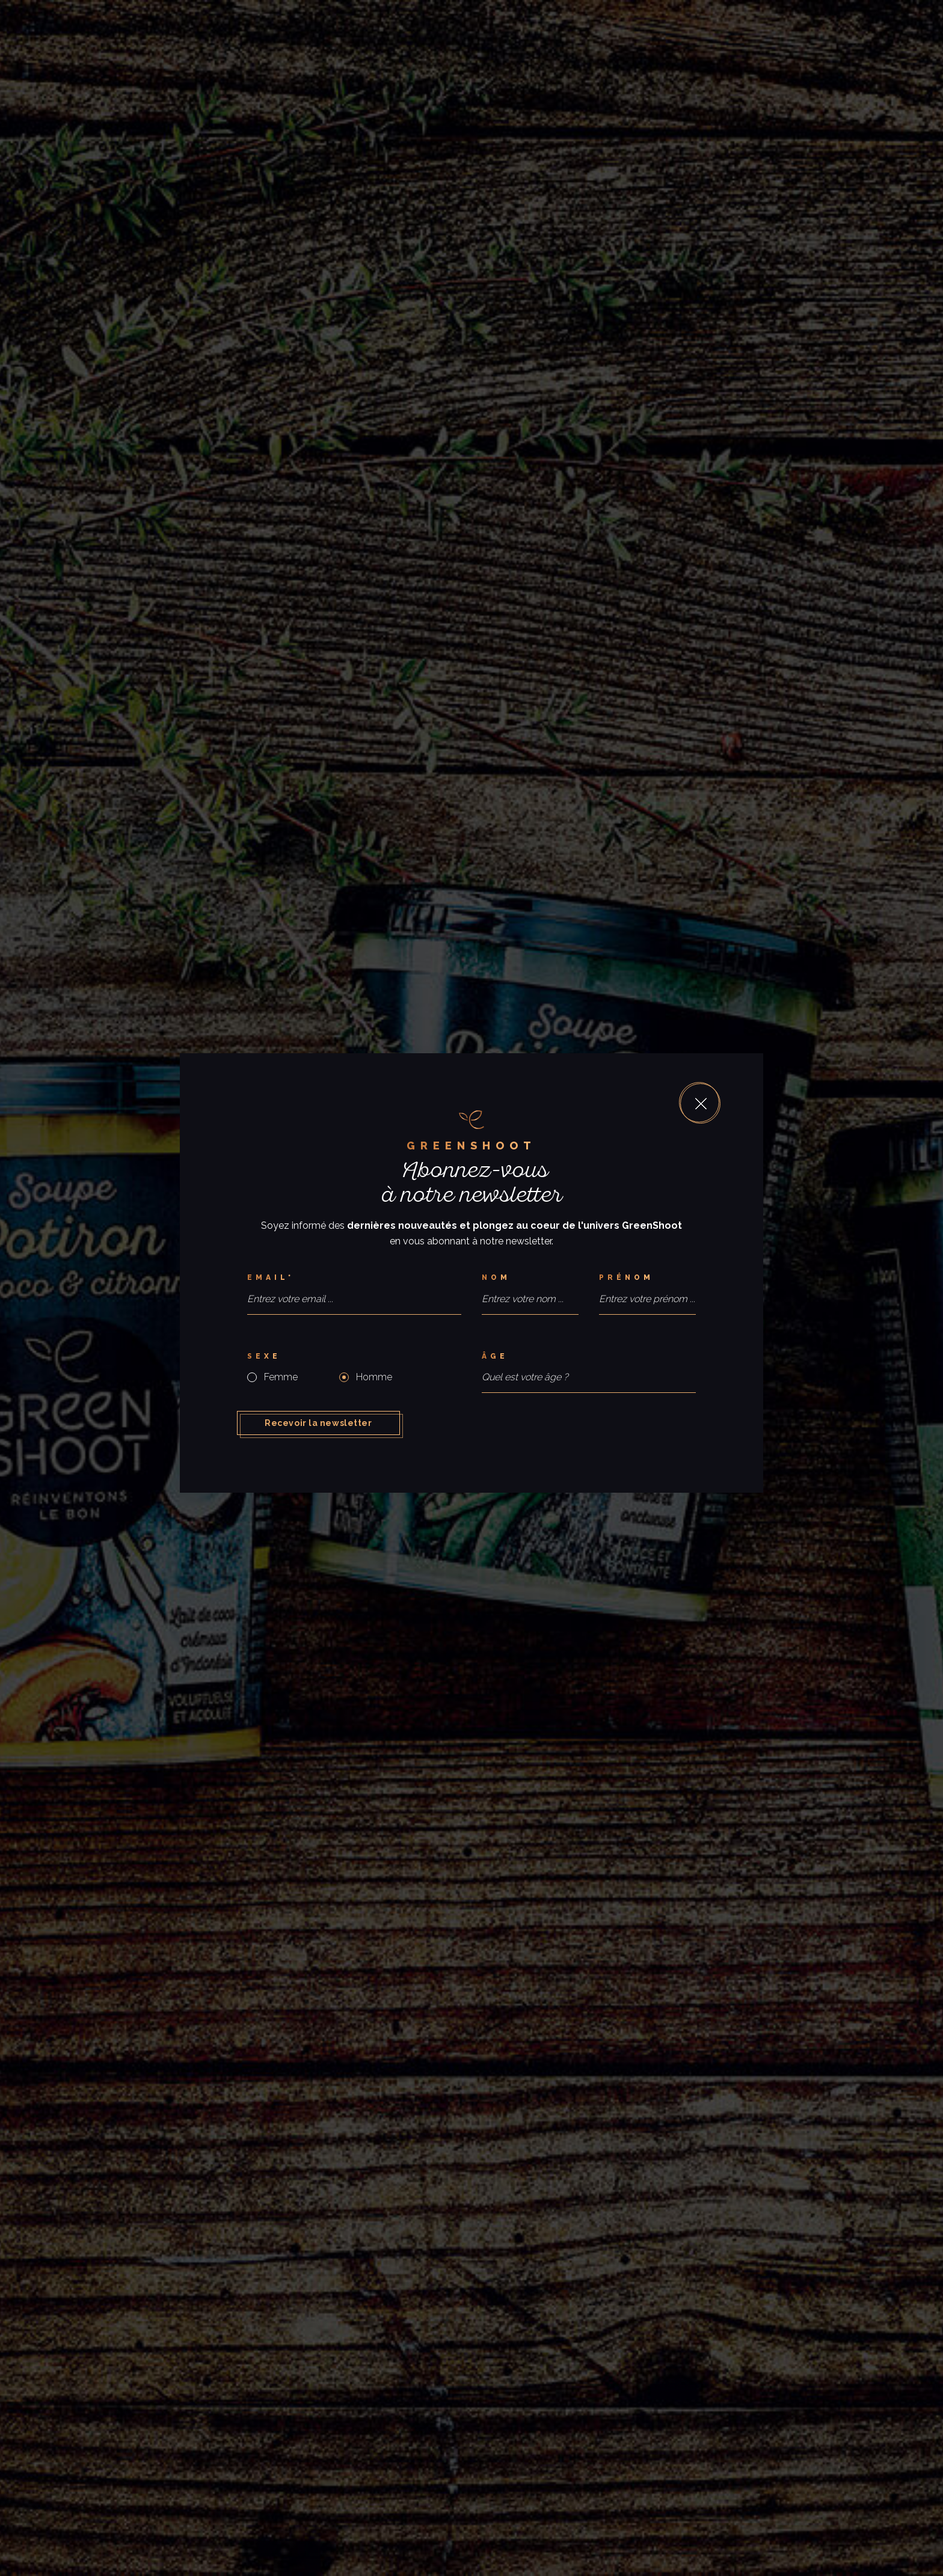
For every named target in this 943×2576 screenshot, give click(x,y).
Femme (281, 1377)
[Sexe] (354, 1356)
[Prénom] (647, 1277)
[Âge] (589, 1356)
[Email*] (354, 1277)
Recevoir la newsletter (318, 1423)
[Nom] (530, 1277)
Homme (374, 1377)
